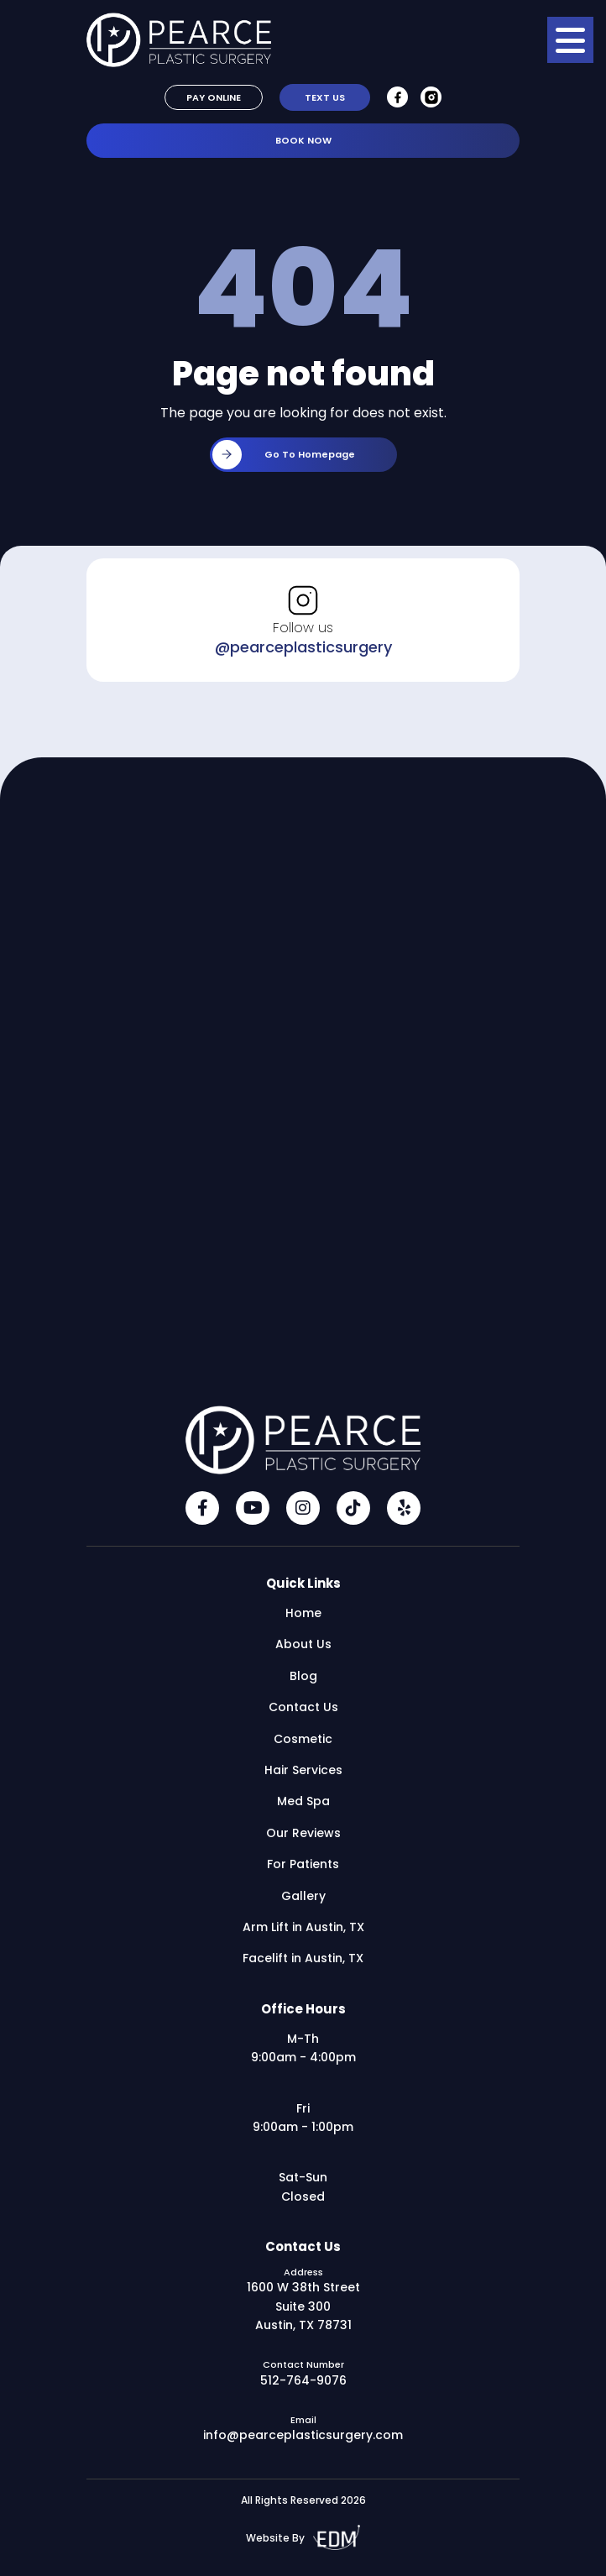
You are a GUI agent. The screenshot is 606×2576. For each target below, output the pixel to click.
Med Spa (303, 1801)
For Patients (303, 1864)
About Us (303, 1644)
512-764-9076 (303, 2380)
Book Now (303, 140)
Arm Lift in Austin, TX (303, 1927)
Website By (303, 2538)
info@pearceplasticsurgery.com (303, 2435)
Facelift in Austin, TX (303, 1958)
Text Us (325, 97)
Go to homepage (283, 454)
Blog (303, 1676)
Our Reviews (303, 1833)
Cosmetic (303, 1738)
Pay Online (213, 97)
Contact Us (303, 1707)
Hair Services (303, 1770)
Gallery (303, 1895)
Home (303, 1613)
